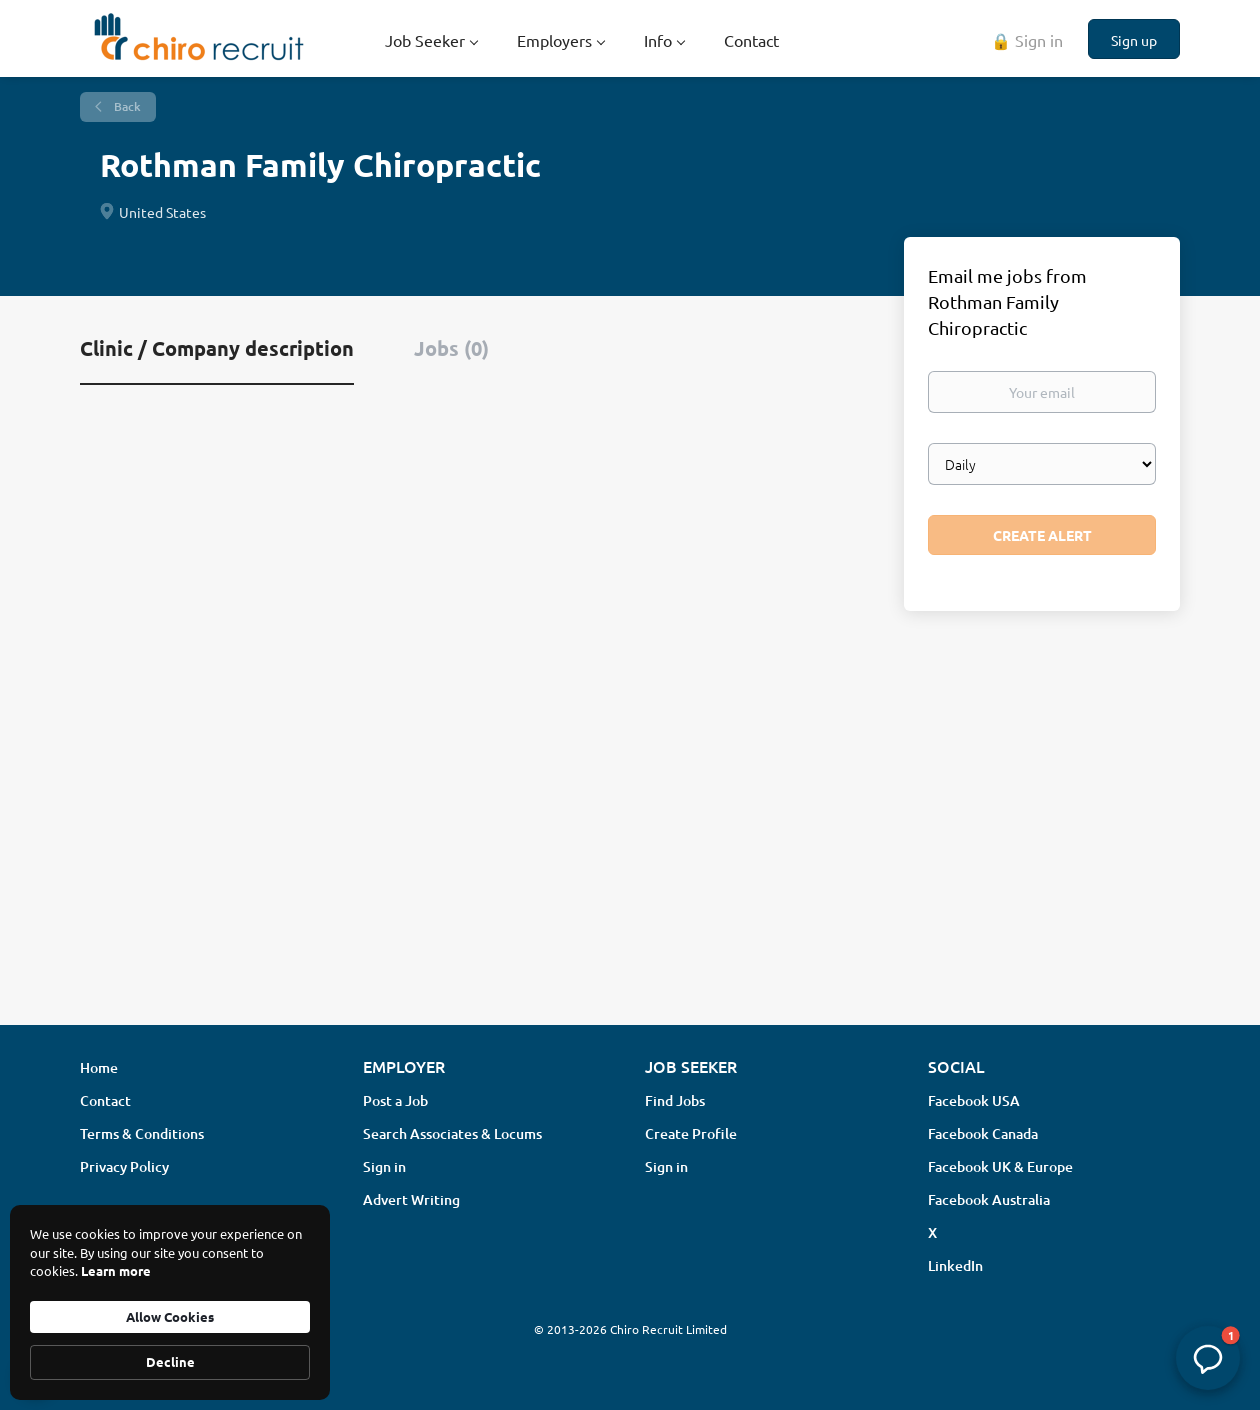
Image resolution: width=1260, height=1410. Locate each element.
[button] (1208, 1358)
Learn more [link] (116, 1270)
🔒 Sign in (1027, 40)
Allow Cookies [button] (170, 1316)
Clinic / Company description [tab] (217, 348)
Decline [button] (170, 1361)
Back (126, 106)
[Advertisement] (630, 851)
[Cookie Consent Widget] (170, 1302)
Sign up (1134, 40)
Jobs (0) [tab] (451, 348)
